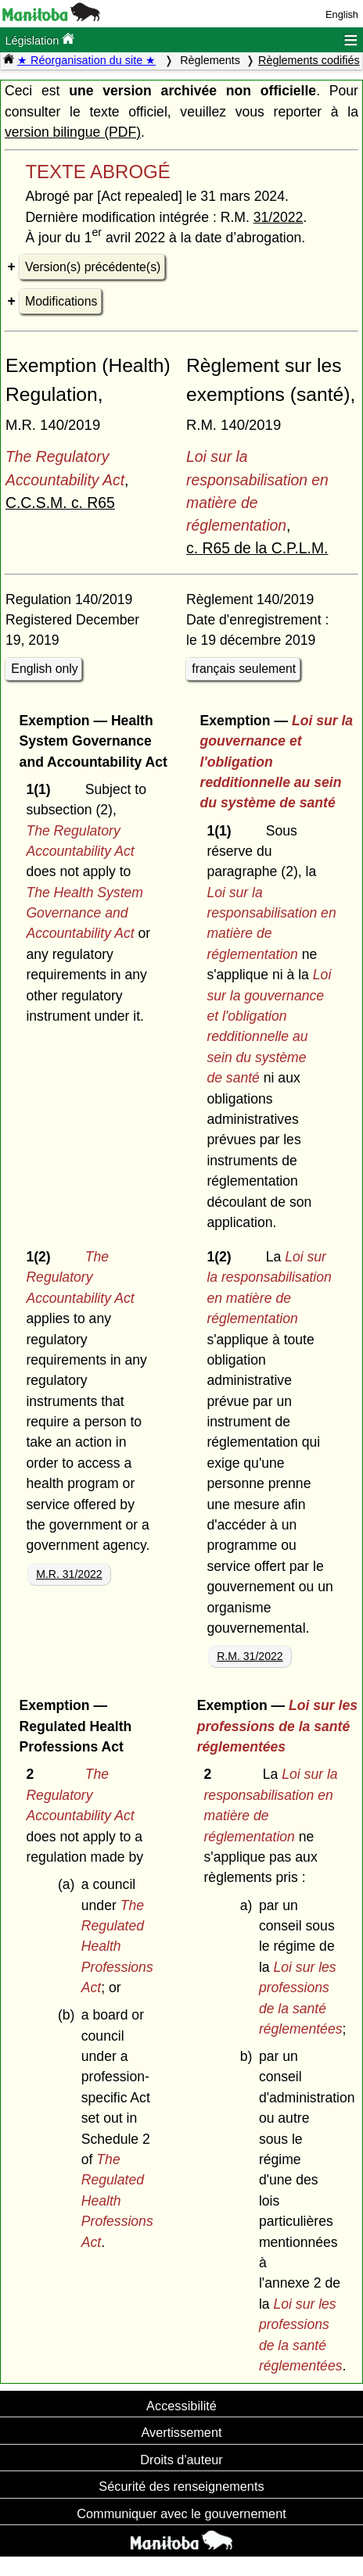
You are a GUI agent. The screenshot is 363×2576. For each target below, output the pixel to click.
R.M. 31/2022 (250, 1656)
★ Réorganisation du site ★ (86, 60)
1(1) (42, 789)
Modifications (61, 301)
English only (44, 668)
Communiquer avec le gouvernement (181, 2513)
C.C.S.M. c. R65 (60, 502)
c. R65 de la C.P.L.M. (257, 547)
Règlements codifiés (309, 60)
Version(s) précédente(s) (92, 267)
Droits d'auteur (181, 2460)
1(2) (42, 1257)
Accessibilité (181, 2406)
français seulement (244, 668)
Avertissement (181, 2432)
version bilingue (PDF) (73, 132)
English (341, 14)
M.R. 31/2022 (69, 1574)
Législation (39, 39)
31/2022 (278, 217)
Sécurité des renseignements (181, 2486)
